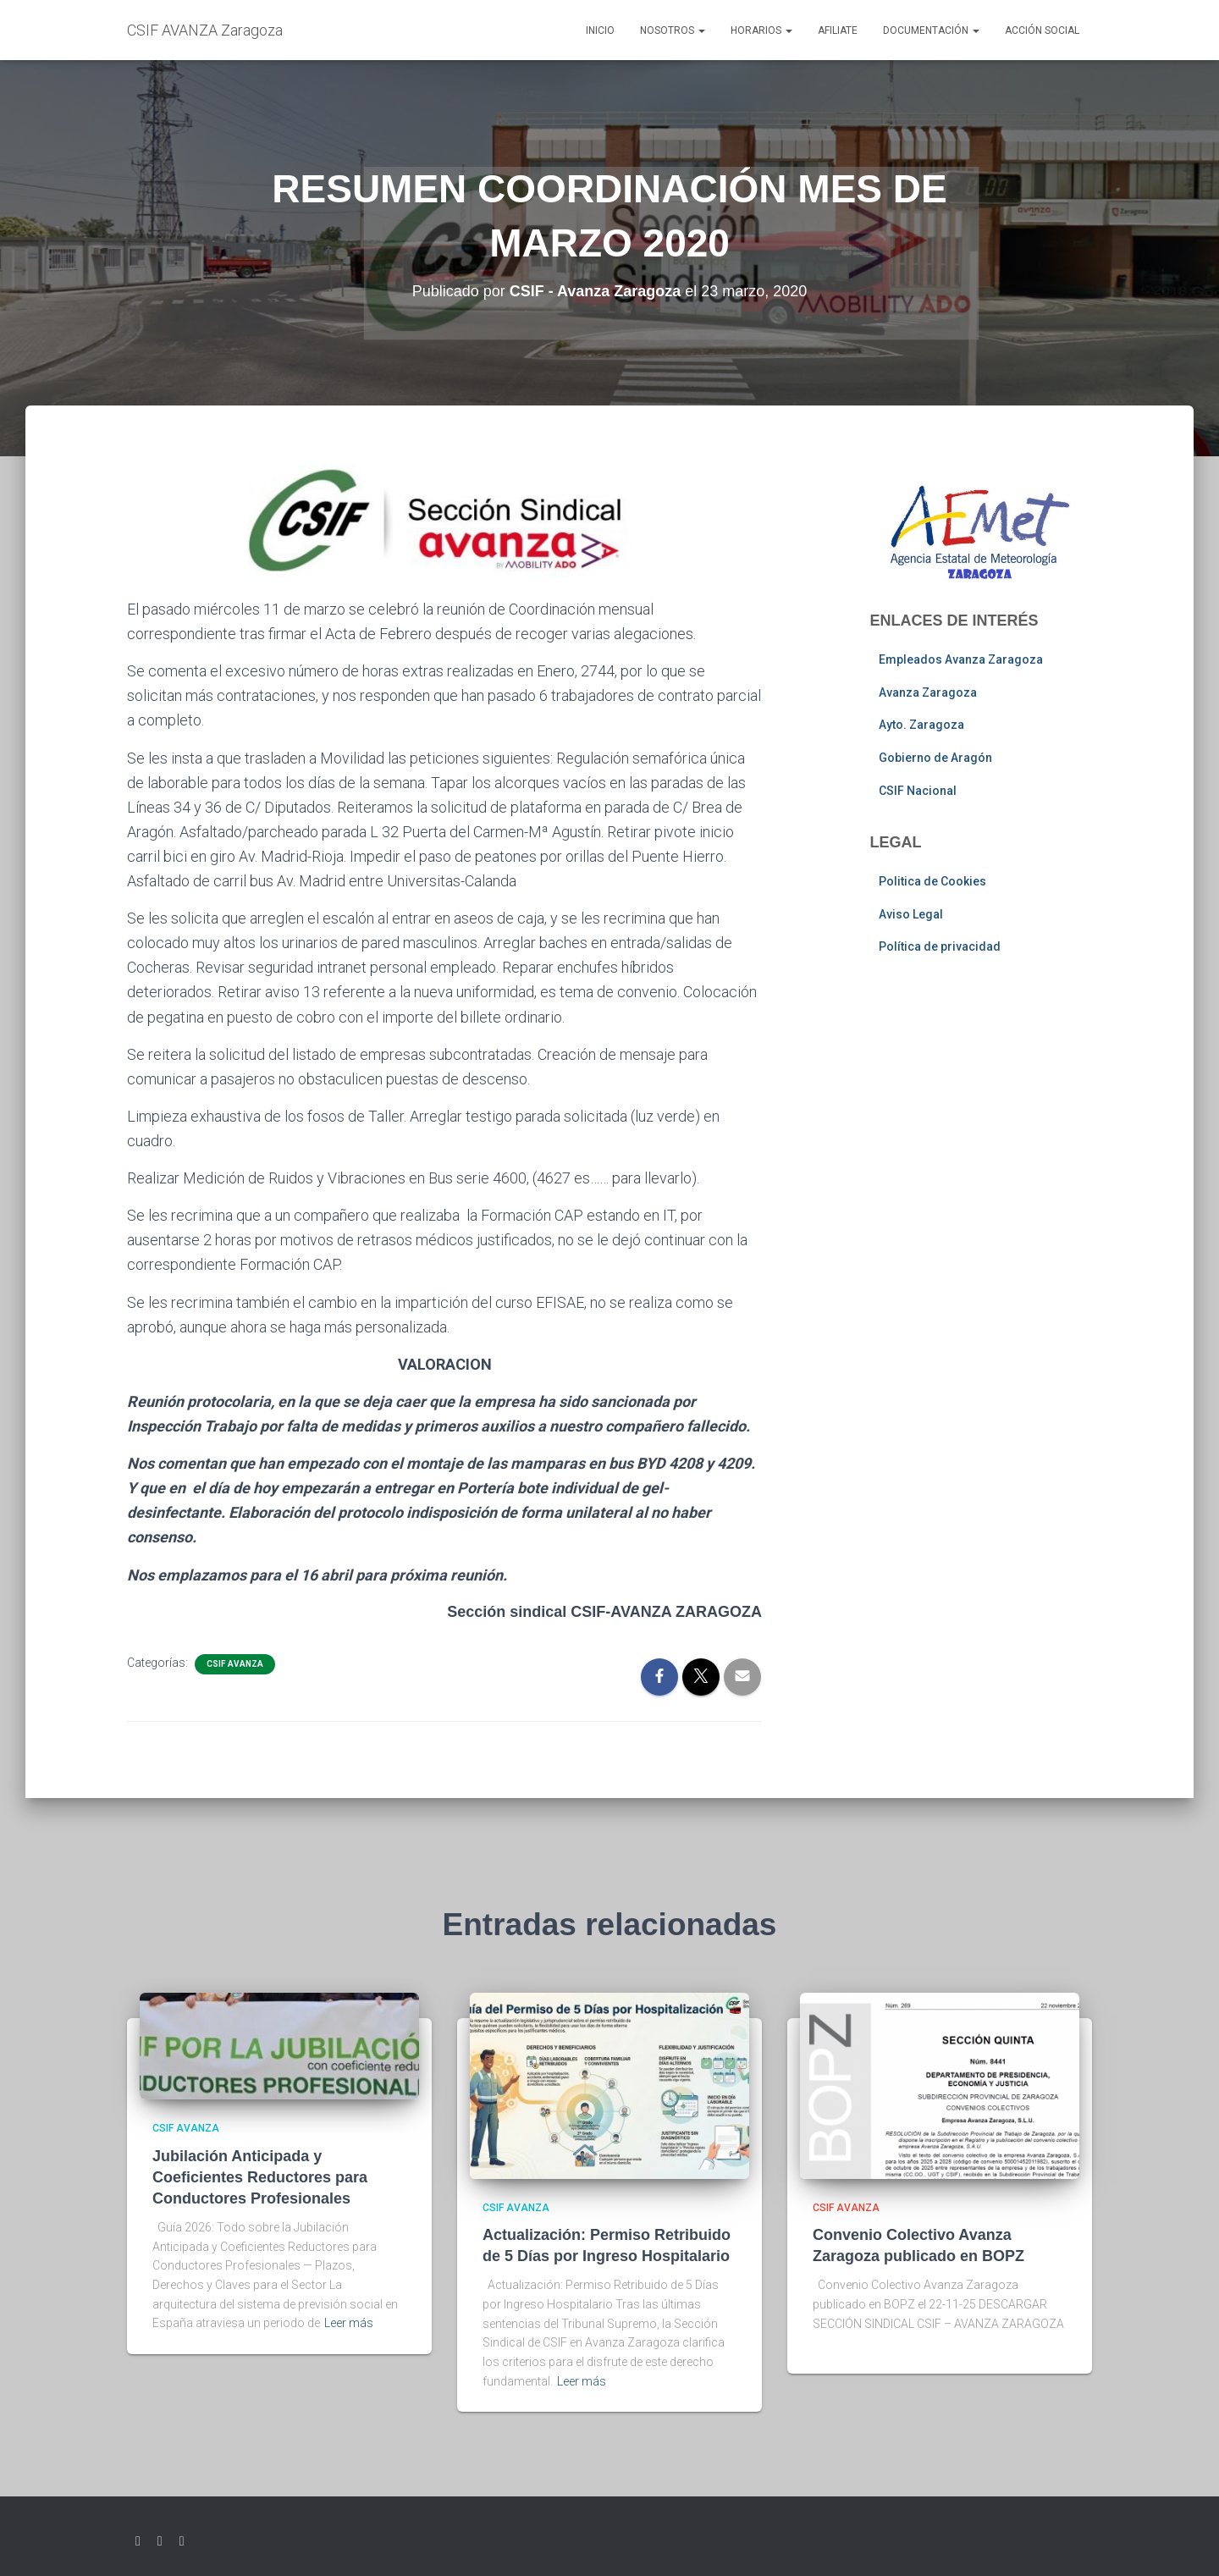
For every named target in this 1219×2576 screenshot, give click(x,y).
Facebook (160, 2541)
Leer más (348, 2323)
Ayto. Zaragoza (921, 724)
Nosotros (672, 30)
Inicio (600, 30)
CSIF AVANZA (235, 1664)
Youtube (182, 2541)
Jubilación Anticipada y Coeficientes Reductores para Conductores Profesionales (259, 2177)
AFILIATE (838, 30)
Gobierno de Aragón (935, 757)
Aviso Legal (911, 914)
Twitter (138, 2541)
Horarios (761, 30)
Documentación (931, 30)
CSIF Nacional (918, 790)
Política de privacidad (940, 946)
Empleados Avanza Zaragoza (961, 659)
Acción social (1042, 30)
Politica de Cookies (932, 881)
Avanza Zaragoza (928, 692)
